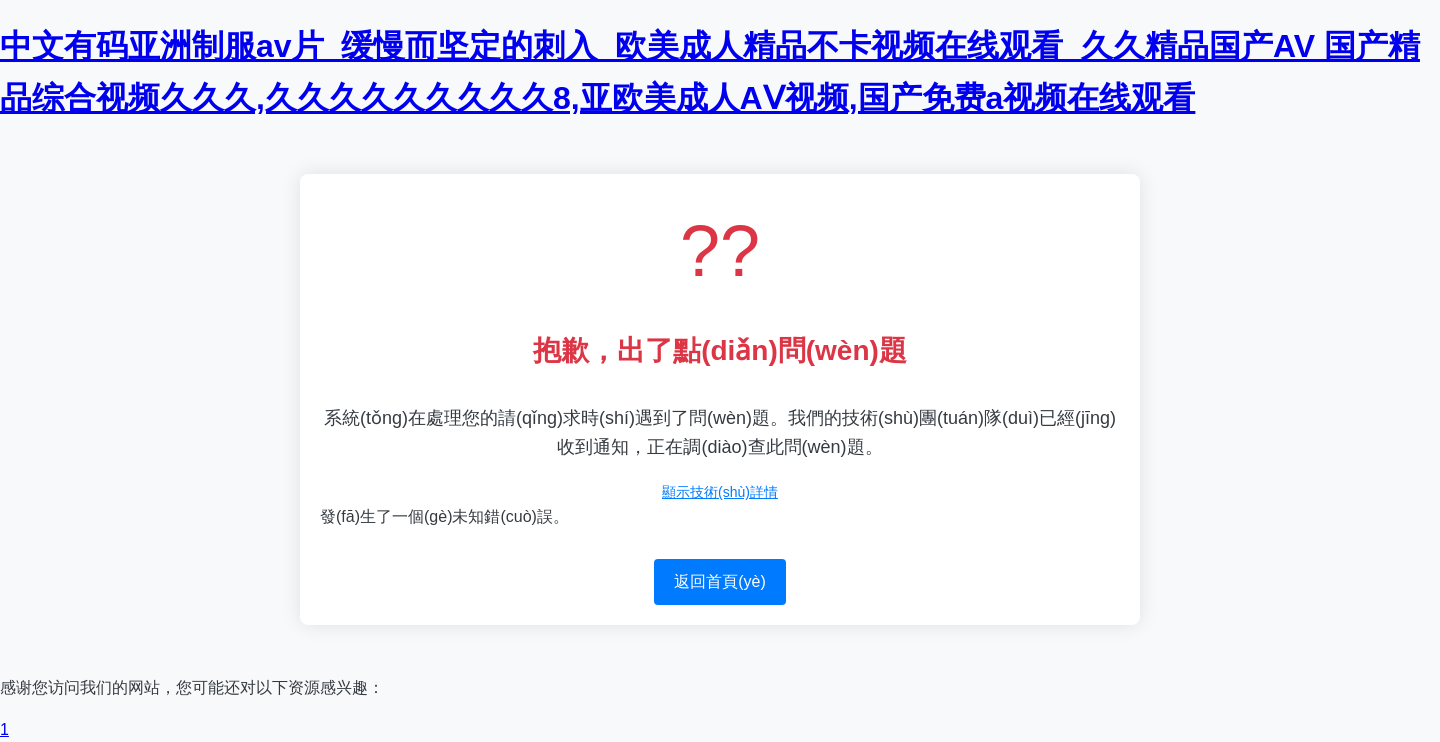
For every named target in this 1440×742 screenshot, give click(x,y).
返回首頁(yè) (720, 581)
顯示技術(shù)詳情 (720, 492)
